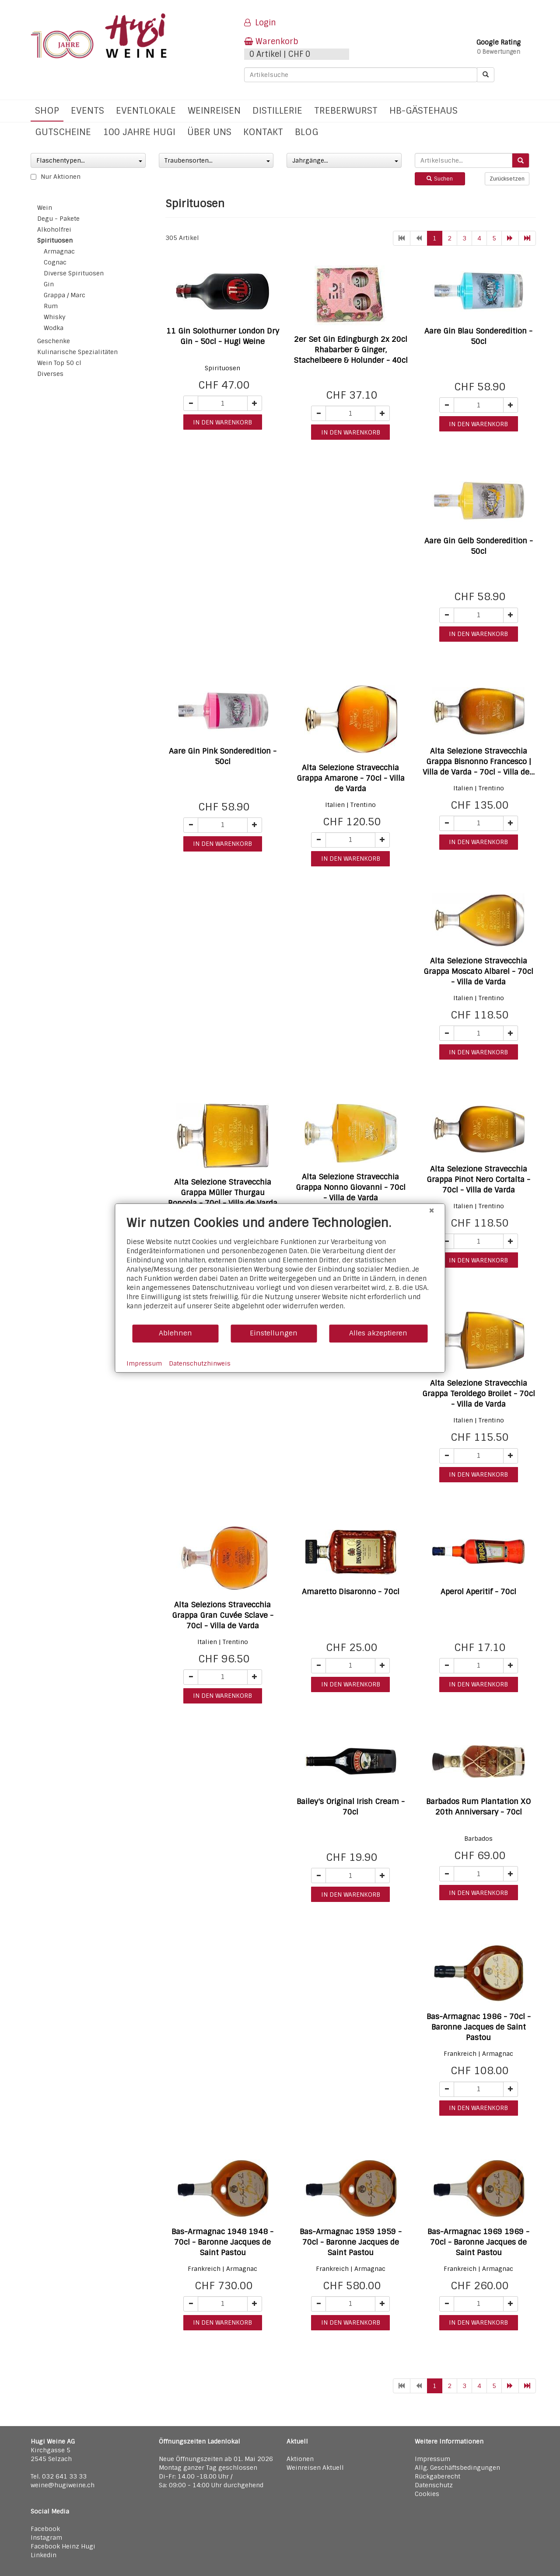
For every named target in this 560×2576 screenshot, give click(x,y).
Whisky (55, 317)
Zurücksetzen (507, 178)
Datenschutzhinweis (200, 1363)
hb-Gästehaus (423, 110)
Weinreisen (214, 110)
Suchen (440, 178)
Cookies (427, 2494)
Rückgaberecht (437, 2476)
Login (260, 22)
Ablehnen (175, 1333)
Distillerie (277, 110)
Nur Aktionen (55, 177)
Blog (306, 132)
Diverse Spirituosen (74, 273)
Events (87, 110)
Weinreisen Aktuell (315, 2468)
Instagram (46, 2537)
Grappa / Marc (64, 295)
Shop (47, 110)
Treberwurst (346, 110)
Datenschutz (434, 2485)
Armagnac (59, 251)
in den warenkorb (222, 422)
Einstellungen (274, 1333)
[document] (280, 1269)
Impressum (432, 2459)
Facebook (45, 2529)
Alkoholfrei (54, 229)
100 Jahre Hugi (139, 132)
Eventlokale (146, 110)
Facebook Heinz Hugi (63, 2546)
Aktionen (300, 2459)
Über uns (209, 132)
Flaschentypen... (89, 160)
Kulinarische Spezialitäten (77, 352)
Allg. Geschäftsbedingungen (457, 2468)
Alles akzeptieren (378, 1333)
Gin (49, 284)
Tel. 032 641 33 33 (59, 2476)
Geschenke (53, 341)
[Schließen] (431, 1210)
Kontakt (263, 132)
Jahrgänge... (345, 160)
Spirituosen (55, 240)
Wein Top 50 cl (59, 363)
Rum (51, 306)
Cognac (55, 262)
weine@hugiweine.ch (62, 2485)
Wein (44, 208)
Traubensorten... (217, 160)
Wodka (53, 328)
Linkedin (43, 2555)
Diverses (50, 374)
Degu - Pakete (58, 218)
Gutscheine (63, 132)
